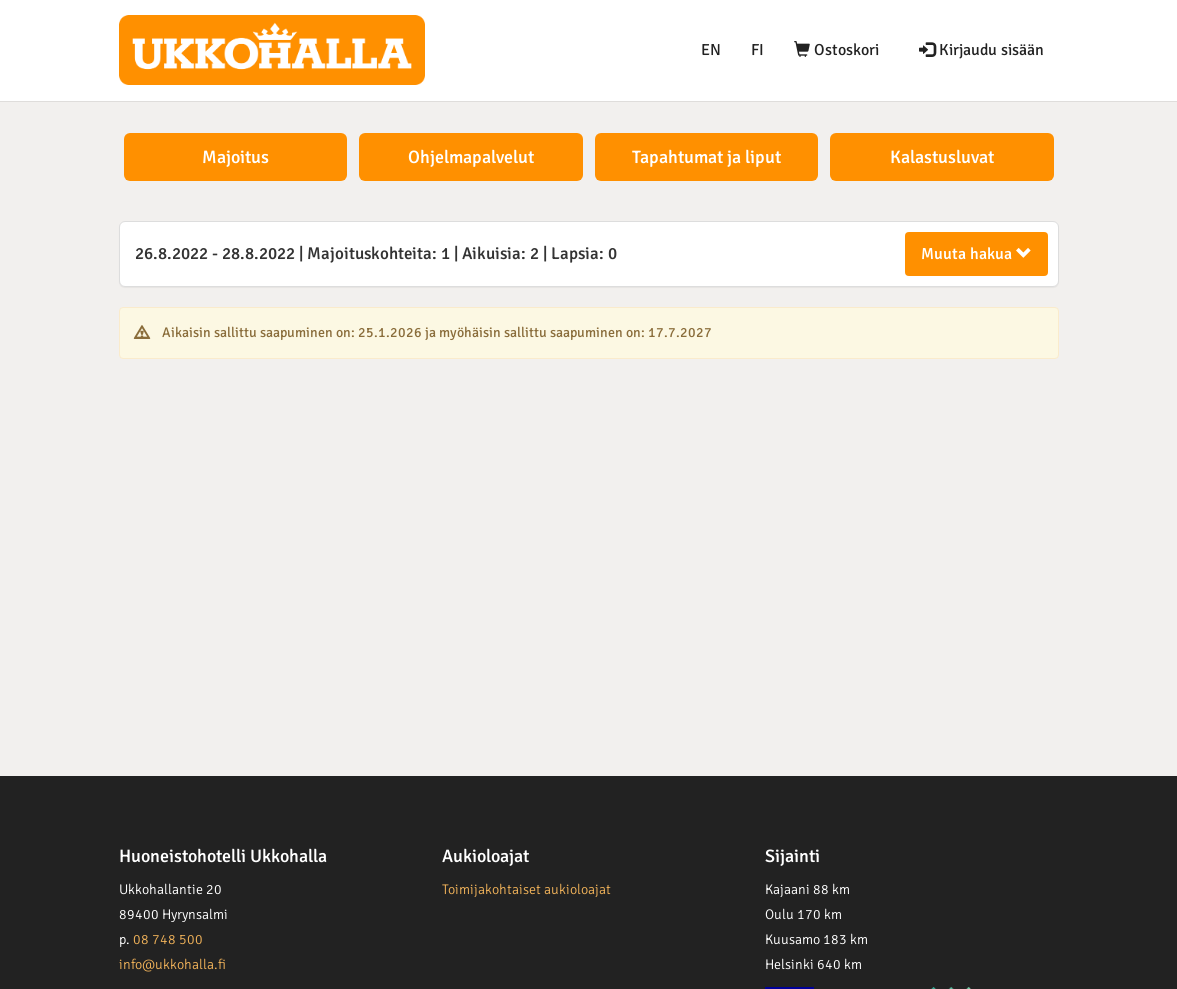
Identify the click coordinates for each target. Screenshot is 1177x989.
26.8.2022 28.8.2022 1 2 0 (376, 253)
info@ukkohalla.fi (172, 964)
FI (757, 50)
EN (711, 50)
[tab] (589, 254)
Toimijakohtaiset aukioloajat (526, 889)
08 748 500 (168, 939)
